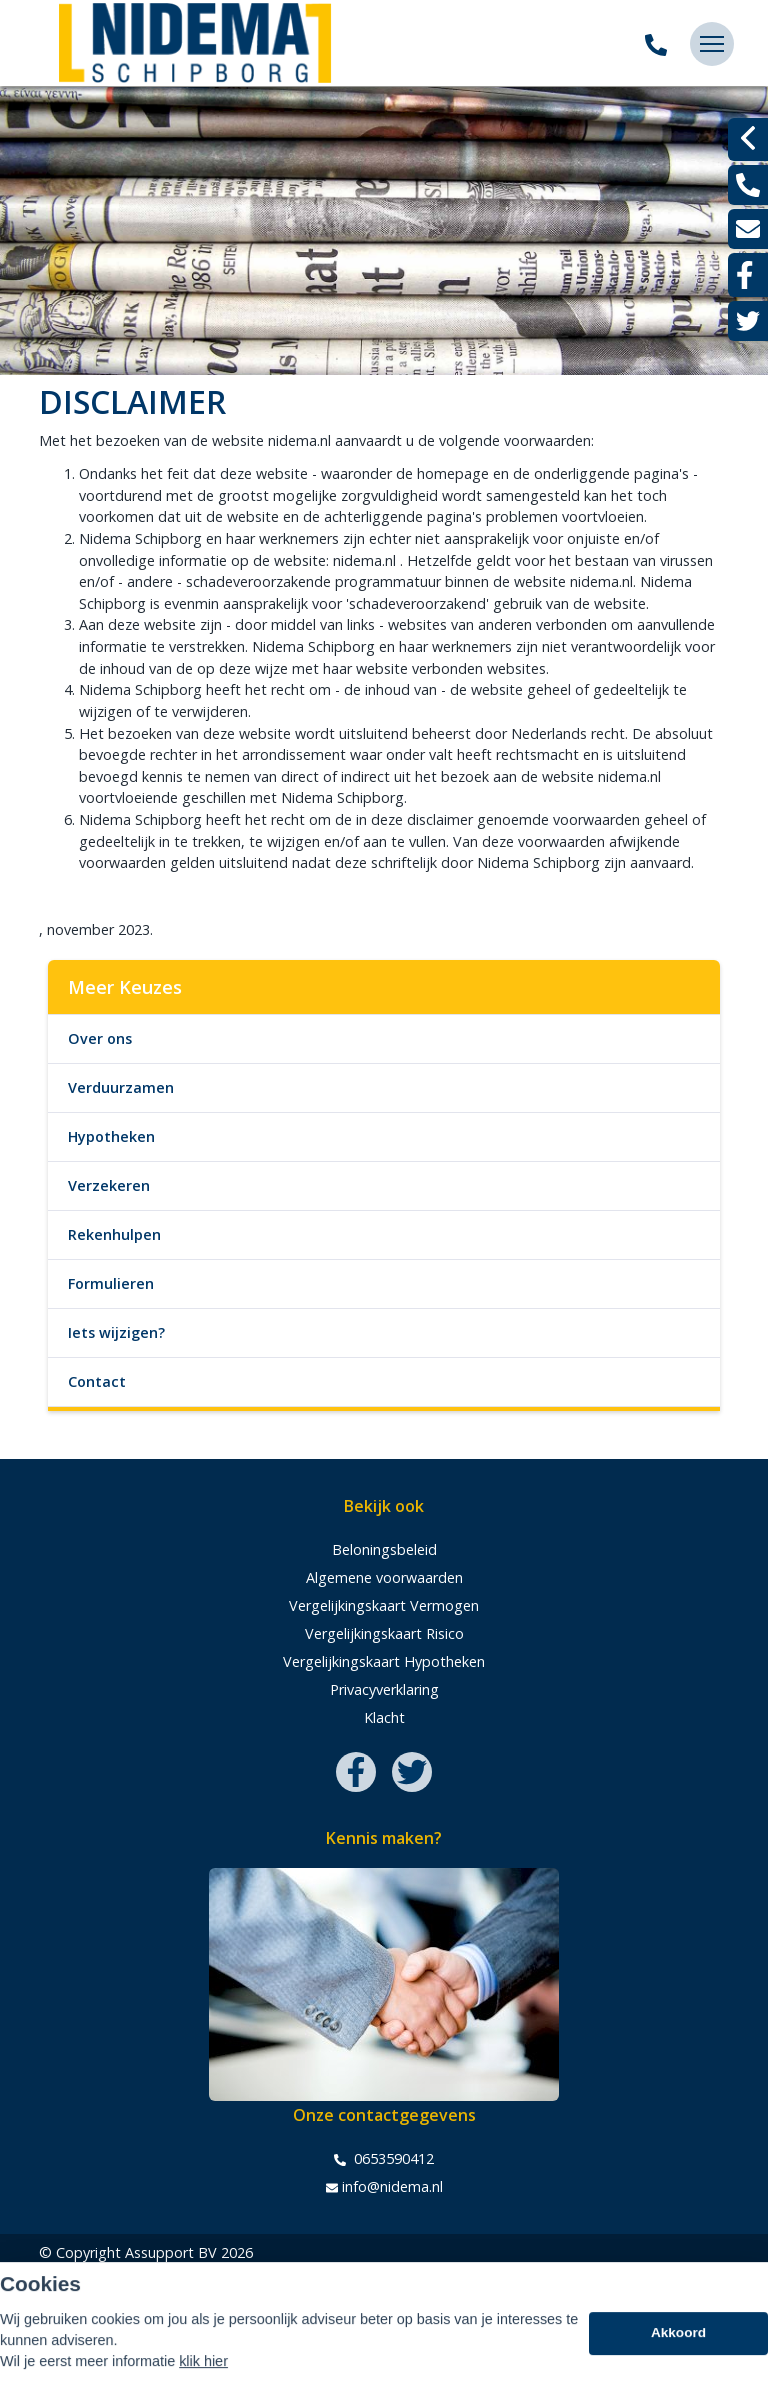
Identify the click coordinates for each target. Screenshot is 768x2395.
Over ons (100, 1038)
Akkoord (678, 2353)
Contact (97, 1381)
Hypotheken (111, 1136)
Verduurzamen (121, 1087)
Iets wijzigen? (116, 1332)
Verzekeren (109, 1185)
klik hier (203, 2382)
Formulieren (111, 1283)
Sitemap (66, 2280)
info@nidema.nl (384, 2187)
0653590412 (384, 2159)
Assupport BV (171, 2252)
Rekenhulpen (114, 1234)
